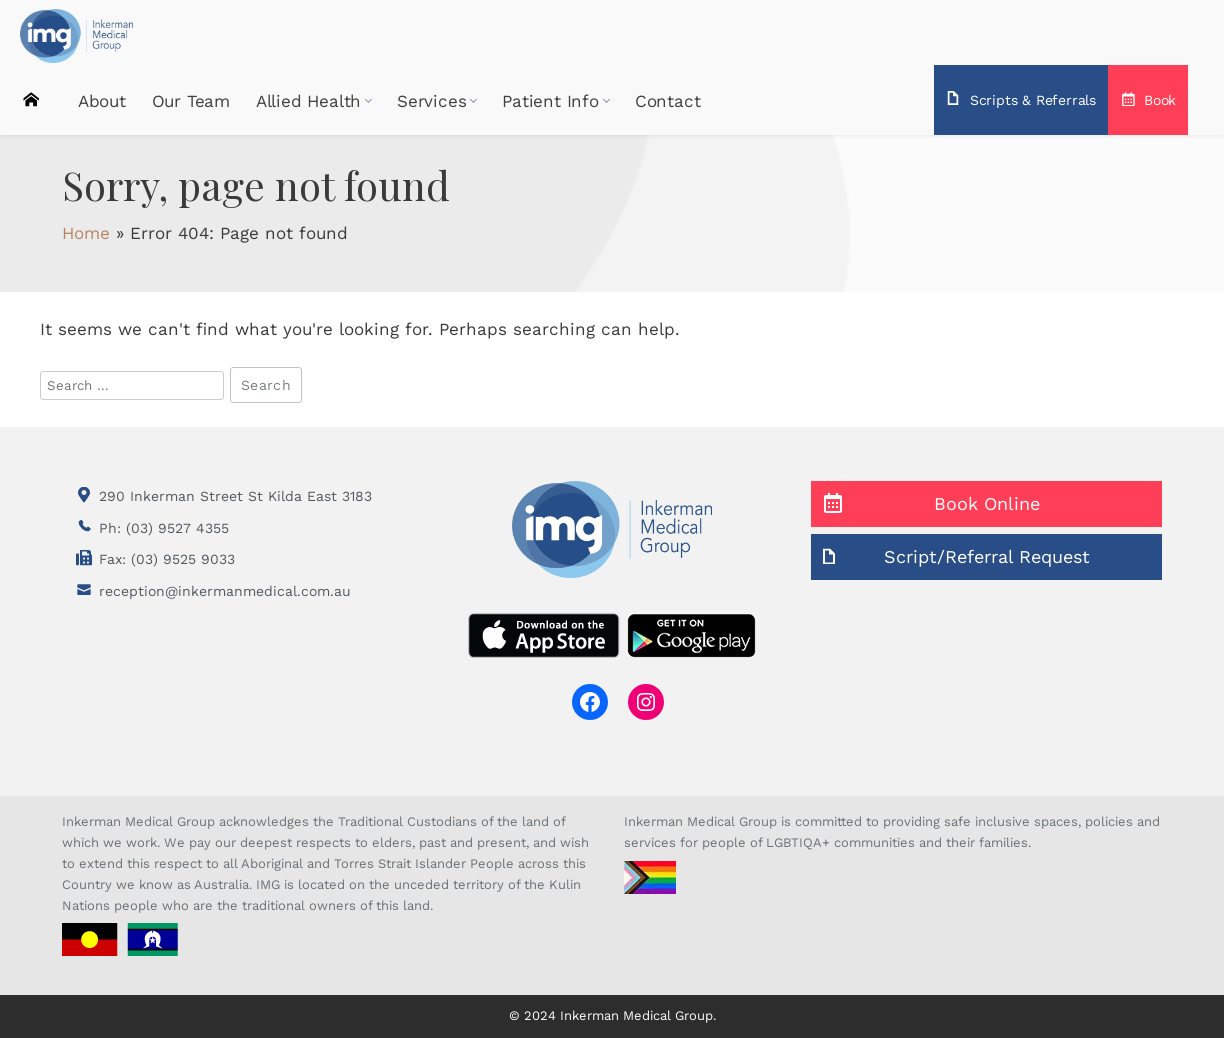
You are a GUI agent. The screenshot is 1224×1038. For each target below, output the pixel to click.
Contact (668, 100)
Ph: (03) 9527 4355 (164, 528)
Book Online (987, 503)
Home (31, 97)
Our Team (191, 100)
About (102, 100)
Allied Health (308, 100)
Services (431, 100)
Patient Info (550, 100)
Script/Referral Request (987, 556)
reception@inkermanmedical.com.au (225, 591)
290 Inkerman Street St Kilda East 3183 (235, 496)
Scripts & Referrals (1033, 99)
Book (1160, 99)
